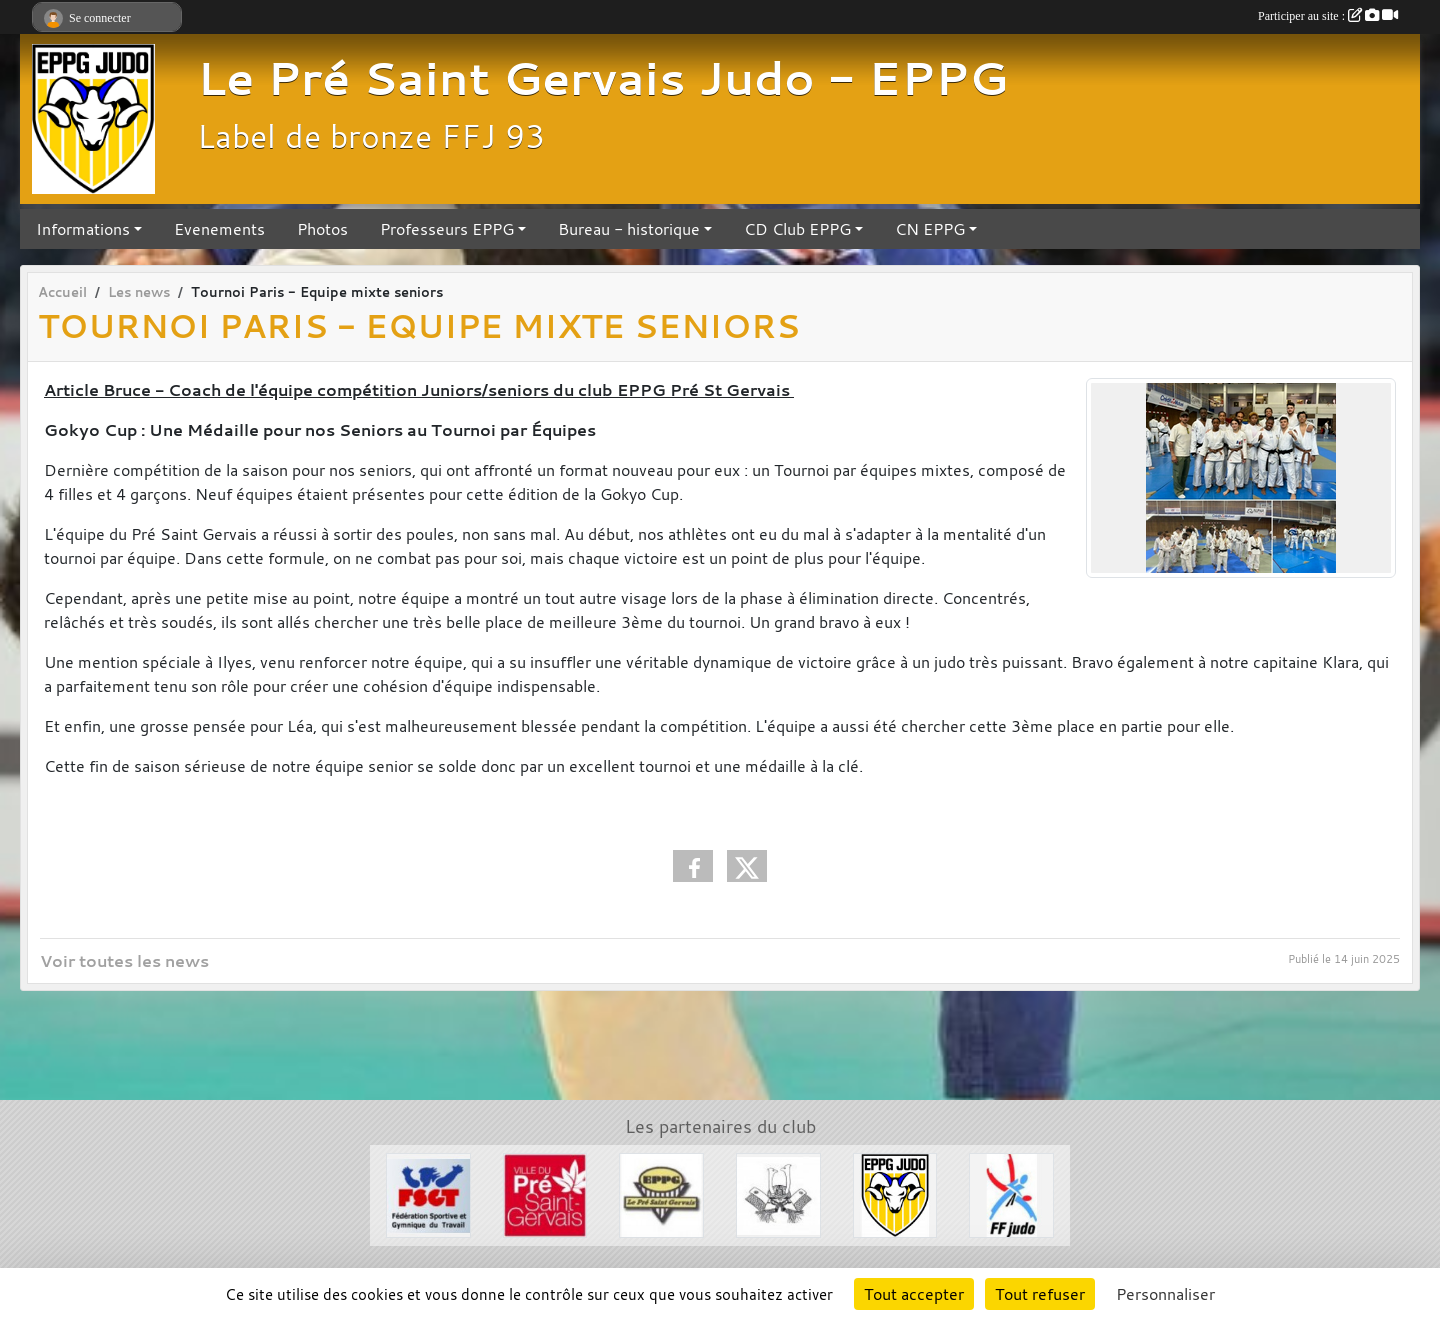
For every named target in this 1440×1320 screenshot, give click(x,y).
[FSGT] (428, 1193)
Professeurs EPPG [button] (447, 229)
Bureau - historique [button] (629, 229)
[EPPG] (661, 1193)
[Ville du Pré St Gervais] (545, 1193)
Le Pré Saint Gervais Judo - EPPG (602, 78)
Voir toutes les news (124, 961)
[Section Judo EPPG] (895, 1193)
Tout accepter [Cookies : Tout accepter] (914, 1294)
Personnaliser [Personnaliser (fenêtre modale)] (1165, 1294)
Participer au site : (1328, 16)
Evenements (219, 229)
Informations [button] (83, 229)
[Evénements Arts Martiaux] (778, 1193)
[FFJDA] (1011, 1193)
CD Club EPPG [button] (797, 229)
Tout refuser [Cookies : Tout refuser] (1040, 1294)
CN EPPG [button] (930, 229)
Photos (322, 229)
